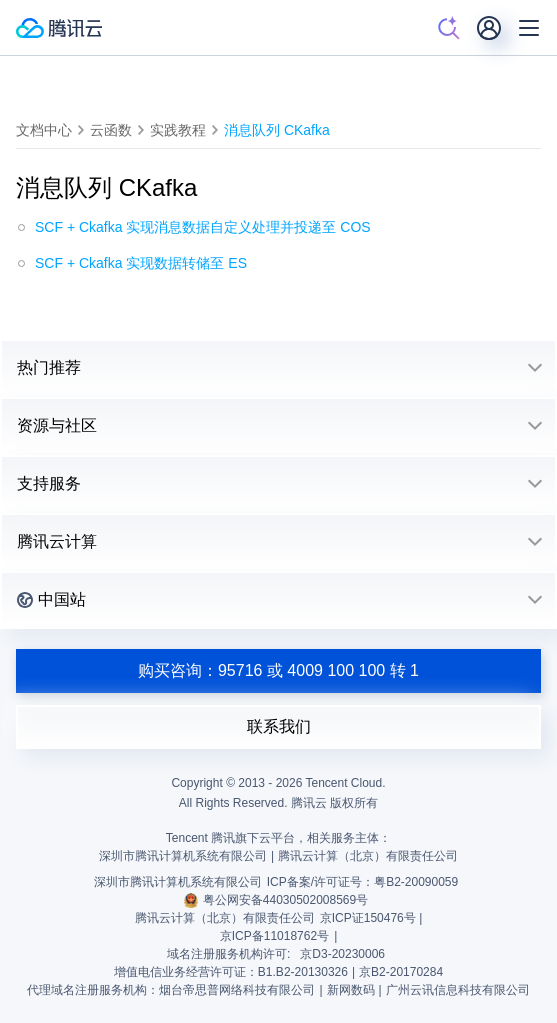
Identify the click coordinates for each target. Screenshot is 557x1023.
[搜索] (449, 28)
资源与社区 (57, 425)
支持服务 (49, 483)
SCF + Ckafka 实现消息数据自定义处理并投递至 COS (203, 227)
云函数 (111, 130)
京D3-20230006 (342, 954)
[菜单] (529, 28)
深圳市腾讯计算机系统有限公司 (178, 882)
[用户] (489, 28)
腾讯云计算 (57, 541)
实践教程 (178, 130)
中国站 (51, 599)
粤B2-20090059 (416, 882)
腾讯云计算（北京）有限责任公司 (225, 918)
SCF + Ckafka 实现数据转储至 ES (141, 263)
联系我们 (279, 726)
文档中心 (44, 130)
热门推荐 (49, 367)
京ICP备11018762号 (274, 936)
